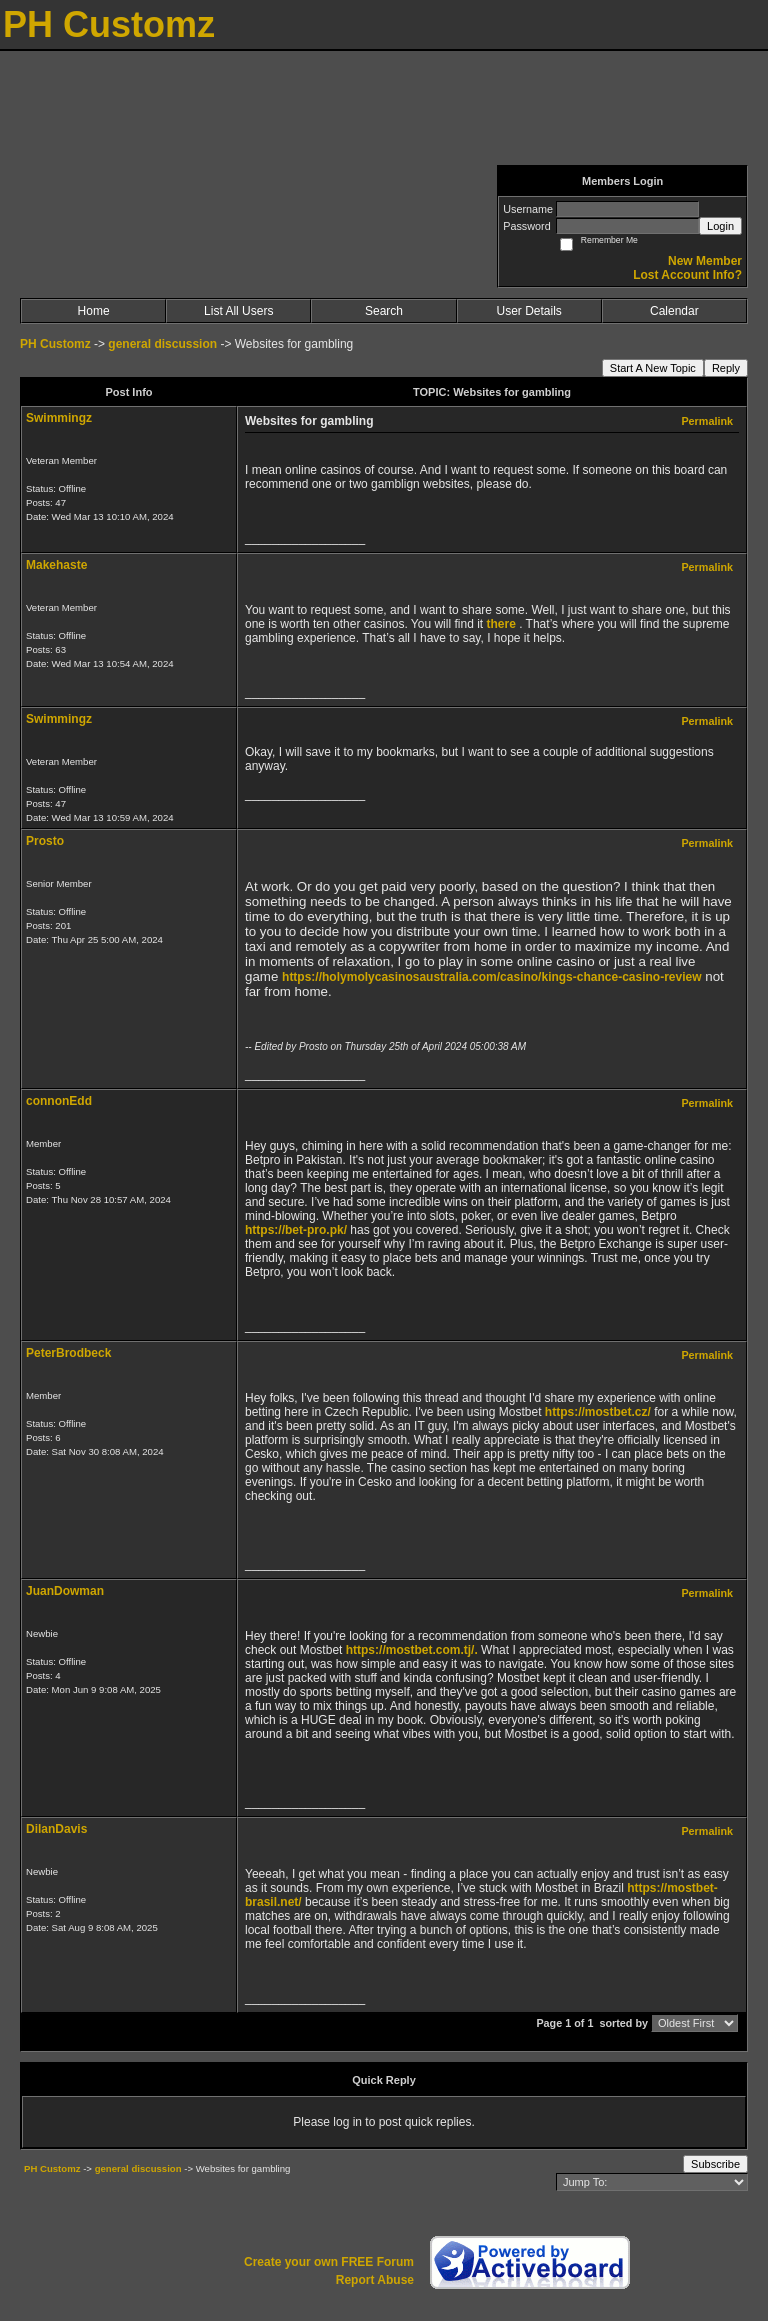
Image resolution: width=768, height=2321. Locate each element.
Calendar (674, 311)
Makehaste (56, 565)
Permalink (707, 421)
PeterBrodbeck (68, 1353)
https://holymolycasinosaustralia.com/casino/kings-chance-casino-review (491, 977)
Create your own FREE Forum (329, 2262)
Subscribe (715, 2164)
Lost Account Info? (687, 275)
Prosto (45, 841)
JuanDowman (65, 1591)
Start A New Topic (653, 368)
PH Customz (57, 344)
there (500, 624)
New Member (705, 261)
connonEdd (59, 1101)
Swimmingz (59, 418)
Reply (726, 368)
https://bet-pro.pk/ (296, 1230)
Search (384, 311)
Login (720, 226)
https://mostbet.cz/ (598, 1412)
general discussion (164, 344)
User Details (528, 311)
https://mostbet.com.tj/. (412, 1650)
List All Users (238, 311)
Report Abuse (375, 2280)
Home (94, 311)
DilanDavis (56, 1829)
